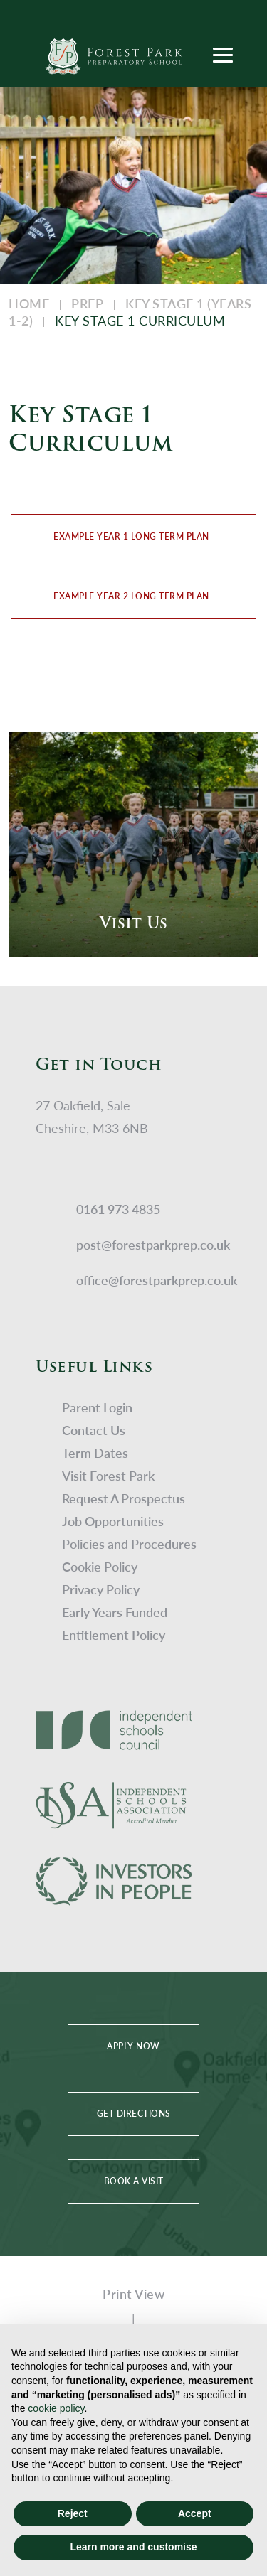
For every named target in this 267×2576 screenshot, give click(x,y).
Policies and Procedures (129, 1543)
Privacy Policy (101, 1589)
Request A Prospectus (123, 1498)
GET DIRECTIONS (134, 2114)
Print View (133, 2293)
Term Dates (95, 1452)
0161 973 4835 (118, 1209)
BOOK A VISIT (134, 2181)
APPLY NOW (133, 2046)
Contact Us (93, 1430)
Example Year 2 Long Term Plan (131, 596)
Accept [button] (194, 2513)
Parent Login (97, 1407)
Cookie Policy (99, 1566)
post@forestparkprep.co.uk (153, 1244)
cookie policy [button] (56, 2408)
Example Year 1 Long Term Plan (131, 536)
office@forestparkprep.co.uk (156, 1280)
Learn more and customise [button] (133, 2547)
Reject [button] (73, 2513)
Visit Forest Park (108, 1475)
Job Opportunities (113, 1521)
